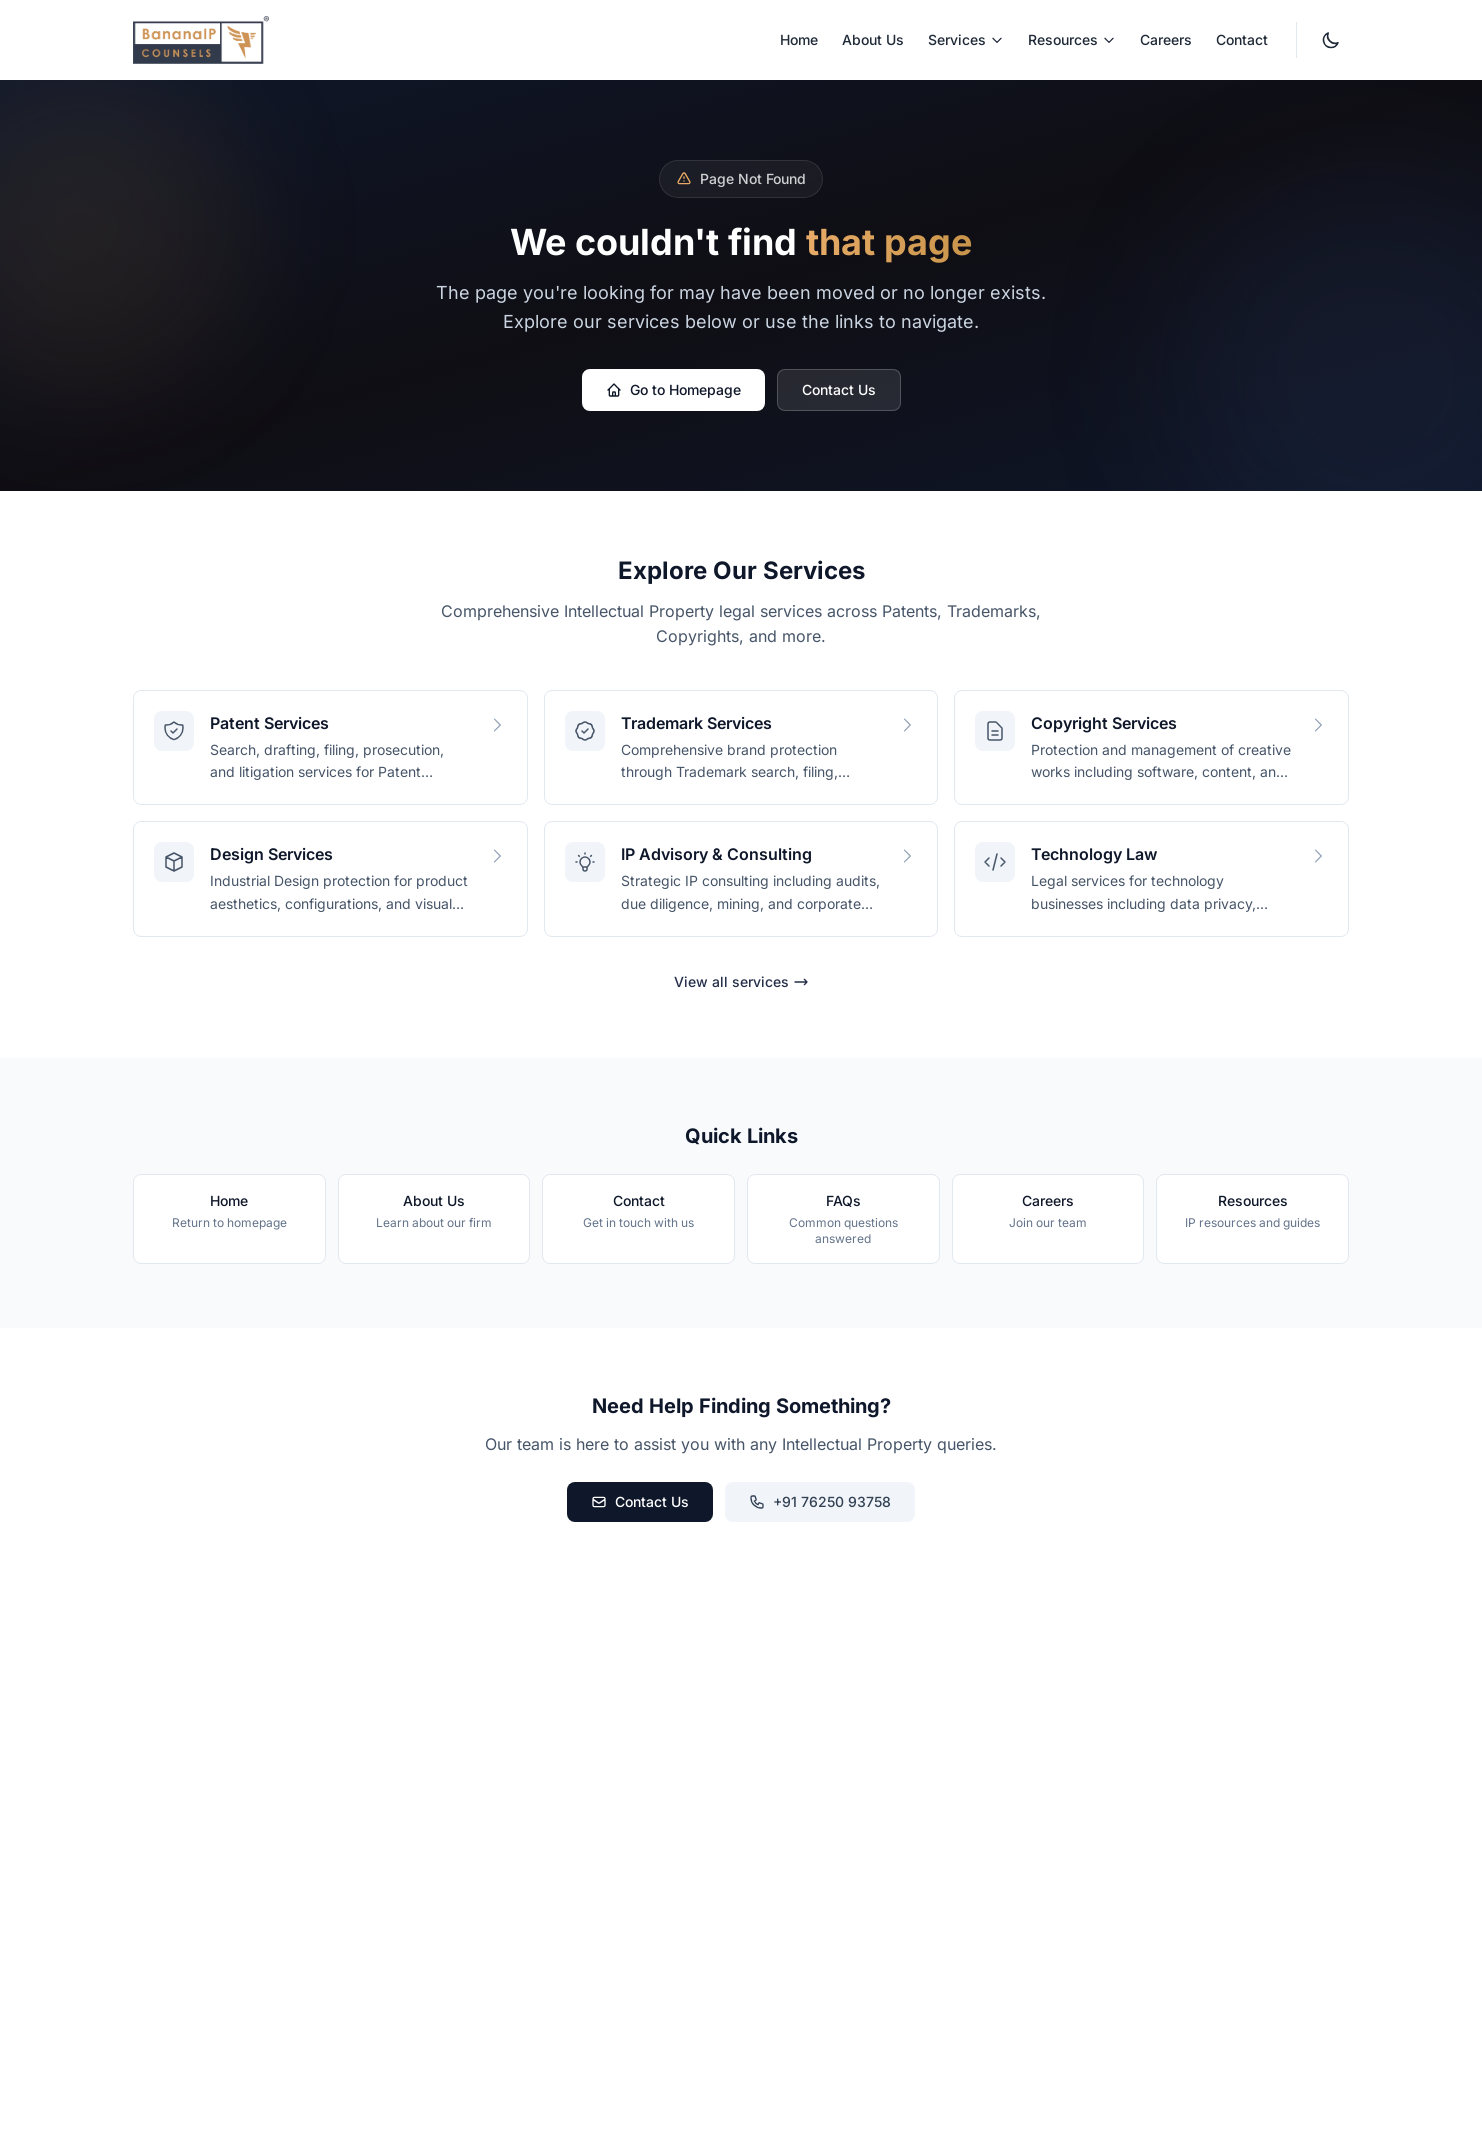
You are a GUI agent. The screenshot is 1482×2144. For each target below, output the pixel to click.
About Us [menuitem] (873, 39)
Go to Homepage (673, 389)
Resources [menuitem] (1072, 39)
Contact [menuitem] (1242, 39)
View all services (741, 981)
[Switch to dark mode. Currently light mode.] (1331, 40)
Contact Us (839, 389)
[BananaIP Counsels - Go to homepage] (201, 40)
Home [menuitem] (799, 39)
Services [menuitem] (966, 39)
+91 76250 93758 (820, 1501)
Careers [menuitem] (1166, 39)
